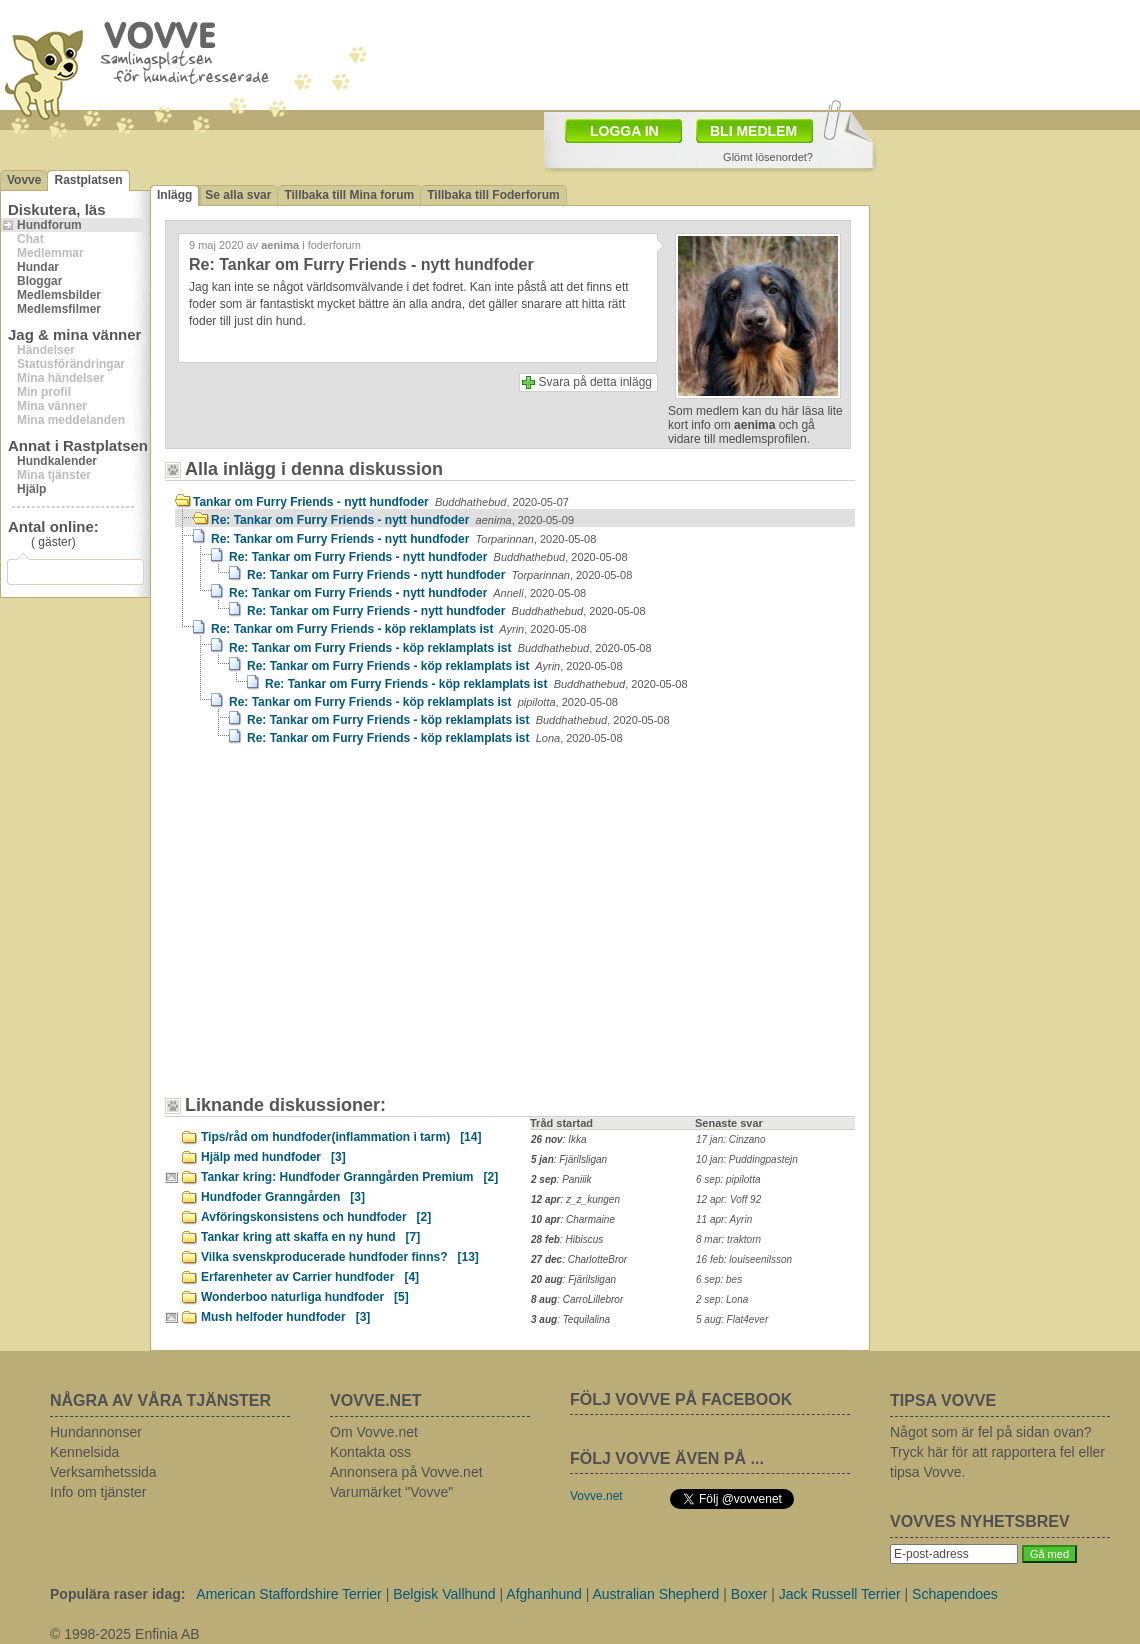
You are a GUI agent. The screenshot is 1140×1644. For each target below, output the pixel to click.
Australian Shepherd (656, 1594)
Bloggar (39, 281)
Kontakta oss (370, 1452)
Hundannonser (96, 1432)
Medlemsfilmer (59, 309)
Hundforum (49, 225)
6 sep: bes (719, 1279)
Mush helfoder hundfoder (285, 1317)
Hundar (38, 267)
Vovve (24, 180)
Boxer (749, 1594)
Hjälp (31, 489)
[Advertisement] (285, 880)
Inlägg (174, 195)
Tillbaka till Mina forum (349, 195)
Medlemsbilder (59, 295)
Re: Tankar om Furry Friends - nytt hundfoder (392, 520)
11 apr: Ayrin (724, 1219)
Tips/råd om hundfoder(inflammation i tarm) (341, 1137)
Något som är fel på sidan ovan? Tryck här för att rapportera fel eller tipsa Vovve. (997, 1452)
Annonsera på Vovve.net (406, 1472)
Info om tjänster (98, 1492)
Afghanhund (544, 1594)
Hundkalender (57, 461)
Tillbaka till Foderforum (493, 195)
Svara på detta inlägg (595, 382)
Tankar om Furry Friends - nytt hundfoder (381, 502)
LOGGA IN (624, 131)
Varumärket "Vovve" (391, 1492)
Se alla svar (238, 195)
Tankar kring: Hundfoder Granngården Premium (349, 1177)
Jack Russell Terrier (840, 1594)
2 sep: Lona (722, 1299)
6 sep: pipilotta (728, 1179)
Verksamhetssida (103, 1472)
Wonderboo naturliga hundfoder (305, 1297)
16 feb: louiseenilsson (744, 1259)
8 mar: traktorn (728, 1239)
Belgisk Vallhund (444, 1594)
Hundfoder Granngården (283, 1197)
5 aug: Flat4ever (732, 1319)
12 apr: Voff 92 (728, 1199)
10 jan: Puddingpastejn (747, 1159)
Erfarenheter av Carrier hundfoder (310, 1277)
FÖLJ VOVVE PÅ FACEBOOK (681, 1399)
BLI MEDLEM (753, 131)
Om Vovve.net (374, 1432)
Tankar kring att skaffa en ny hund (310, 1237)
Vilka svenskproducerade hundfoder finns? (340, 1257)
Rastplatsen (88, 180)
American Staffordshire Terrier (288, 1594)
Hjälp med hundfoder (273, 1157)
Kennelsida (84, 1452)
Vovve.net (596, 1496)
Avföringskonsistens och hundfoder (316, 1217)
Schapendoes (955, 1594)
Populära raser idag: (117, 1594)
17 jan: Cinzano (731, 1139)
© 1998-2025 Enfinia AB (125, 1634)
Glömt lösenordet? (768, 157)
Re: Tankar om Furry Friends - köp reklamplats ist (399, 629)
